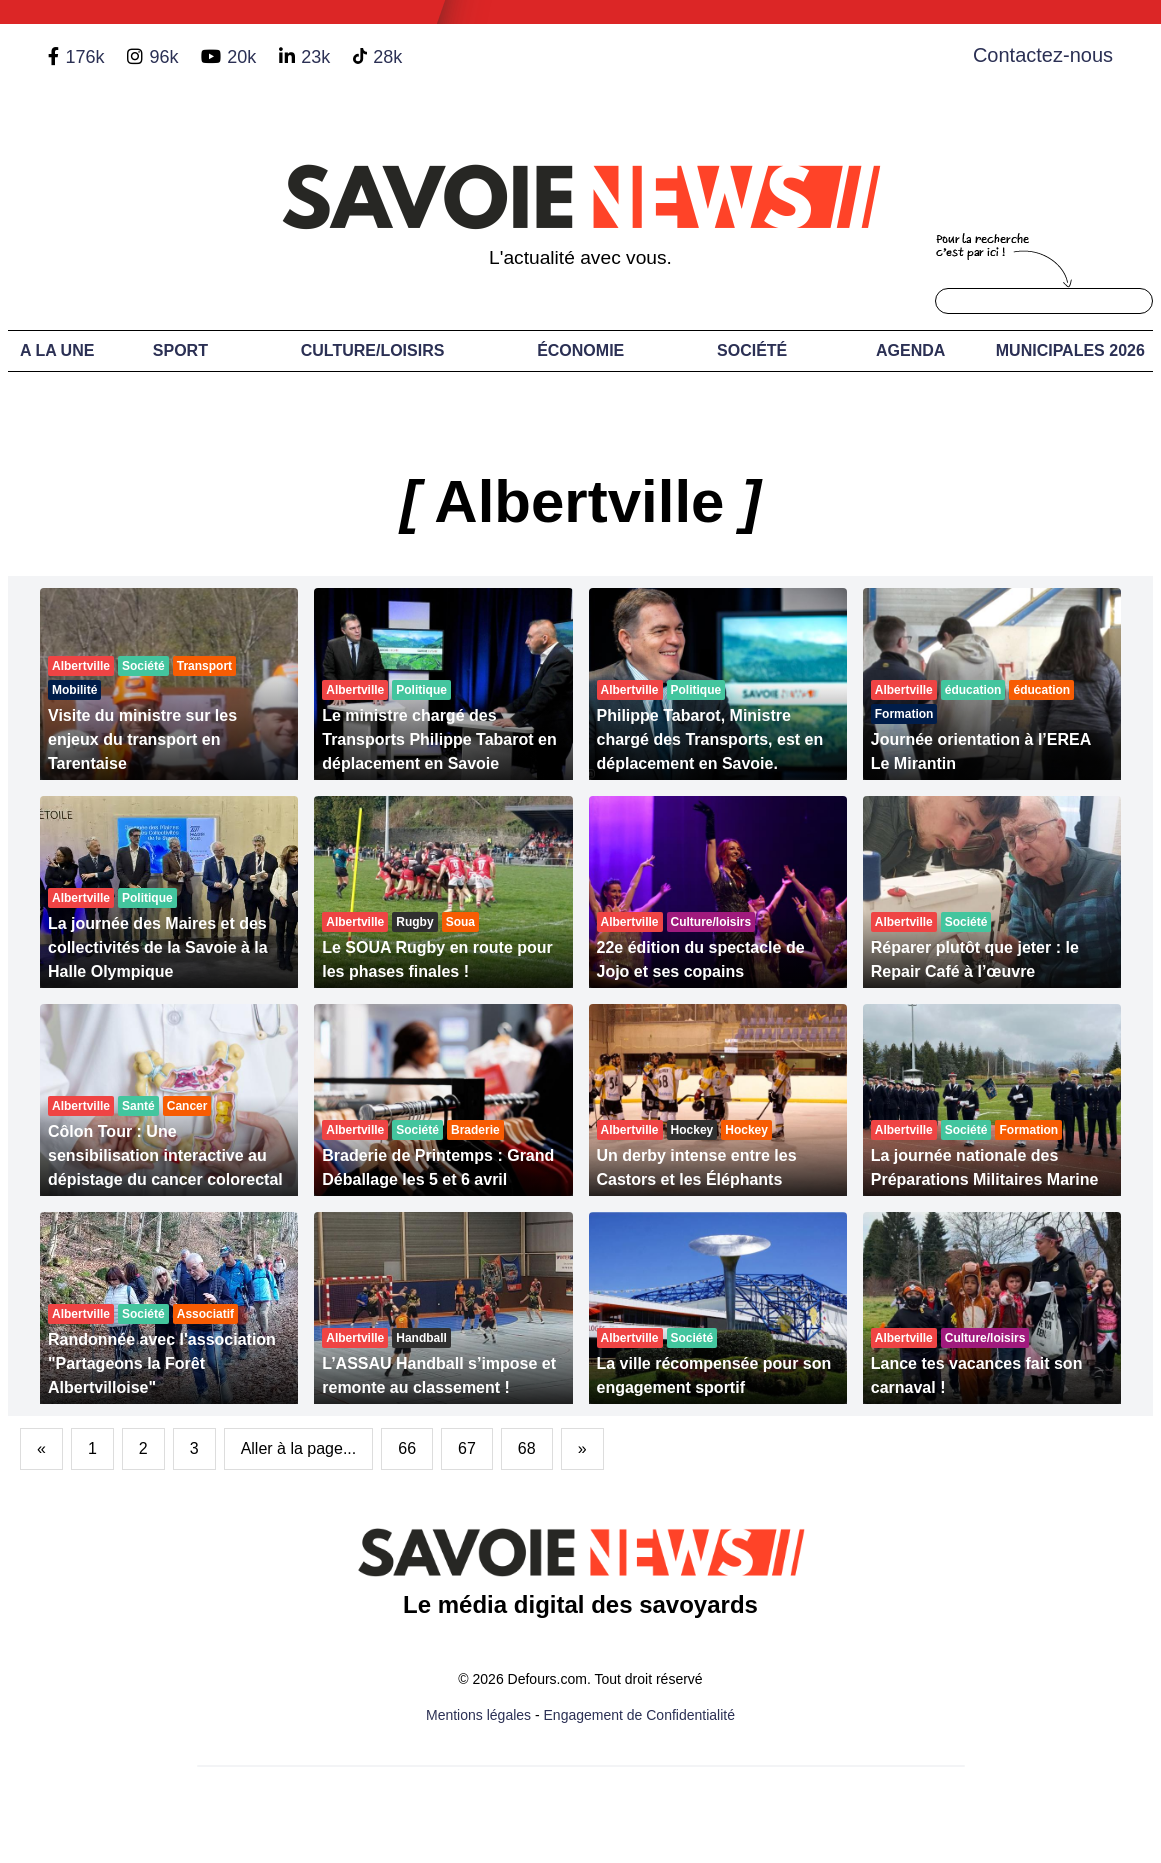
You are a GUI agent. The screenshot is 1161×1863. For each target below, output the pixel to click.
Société (752, 350)
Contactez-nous (1043, 55)
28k (387, 57)
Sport (180, 350)
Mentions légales (478, 1715)
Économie (580, 350)
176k (84, 57)
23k (315, 57)
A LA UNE (57, 350)
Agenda (910, 350)
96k (163, 57)
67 (467, 1448)
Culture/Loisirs (373, 350)
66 (407, 1448)
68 (527, 1448)
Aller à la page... (299, 1448)
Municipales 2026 (1070, 350)
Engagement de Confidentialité (639, 1715)
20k (241, 57)
